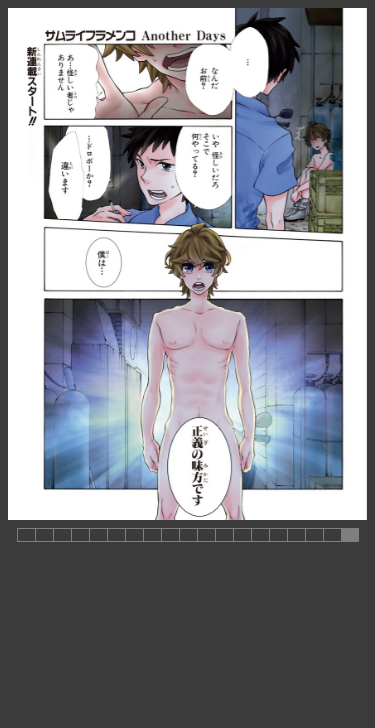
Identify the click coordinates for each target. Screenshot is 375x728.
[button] (26, 535)
